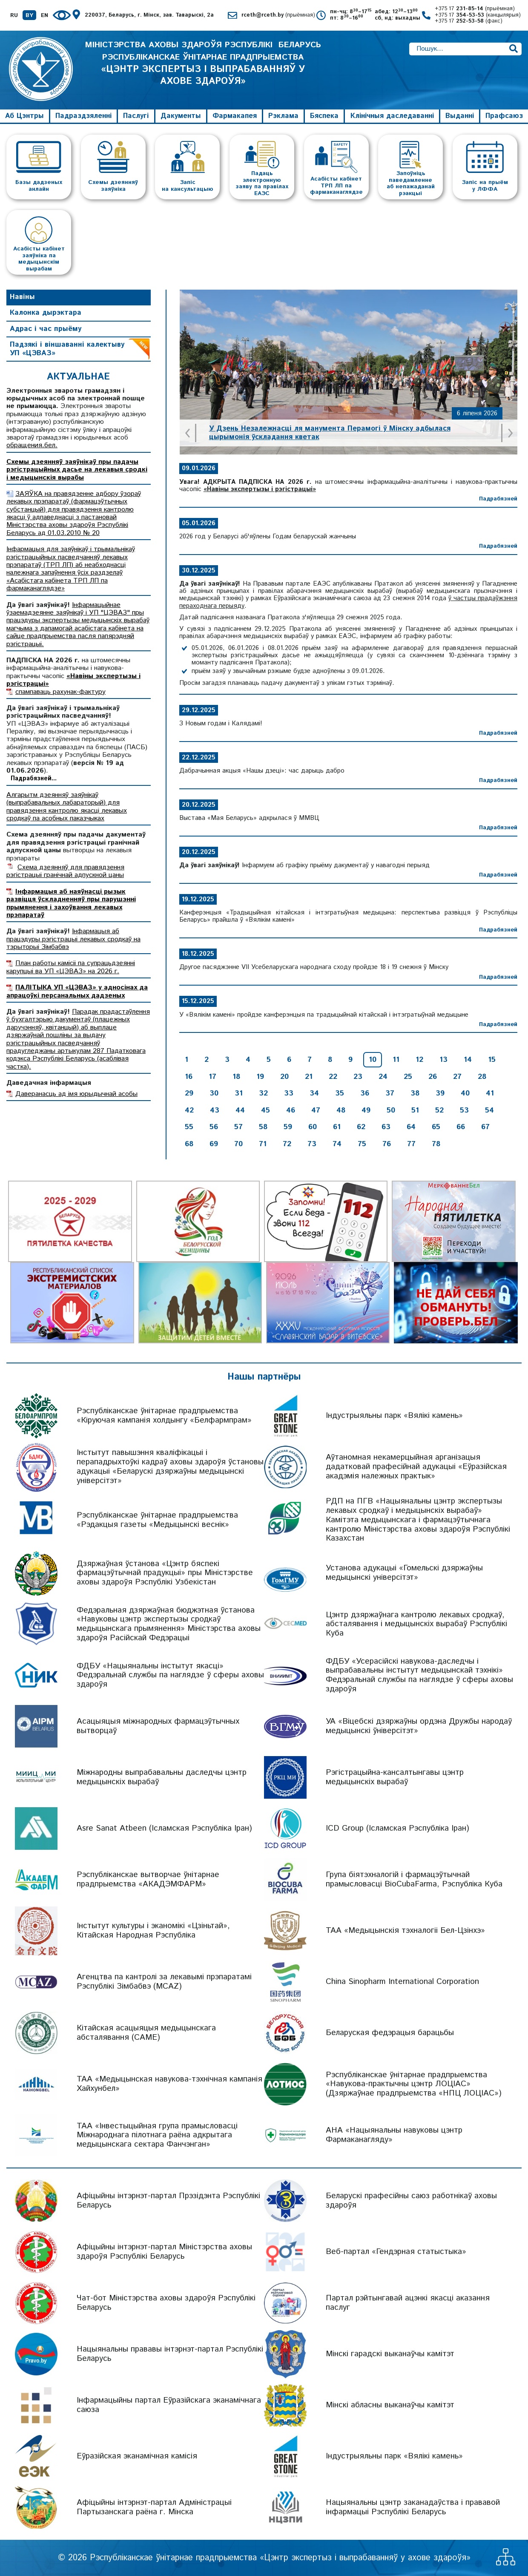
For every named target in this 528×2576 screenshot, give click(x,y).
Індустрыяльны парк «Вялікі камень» (394, 1415)
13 (443, 1060)
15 (492, 1060)
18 (236, 1077)
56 (213, 1127)
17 (212, 1077)
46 (290, 1110)
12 (419, 1060)
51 (415, 1110)
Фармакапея (234, 116)
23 (357, 1077)
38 (414, 1093)
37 (389, 1093)
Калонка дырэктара (45, 313)
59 (288, 1127)
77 (411, 1144)
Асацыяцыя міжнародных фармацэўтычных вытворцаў (158, 1726)
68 (189, 1144)
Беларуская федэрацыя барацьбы (390, 2032)
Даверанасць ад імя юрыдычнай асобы (76, 1094)
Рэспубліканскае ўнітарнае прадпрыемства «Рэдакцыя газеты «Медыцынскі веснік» (157, 1519)
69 (213, 1144)
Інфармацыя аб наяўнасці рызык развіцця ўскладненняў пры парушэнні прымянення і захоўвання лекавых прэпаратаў (71, 903)
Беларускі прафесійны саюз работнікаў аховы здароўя (411, 2200)
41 (490, 1093)
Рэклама (283, 116)
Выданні (459, 116)
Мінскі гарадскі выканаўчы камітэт (390, 2354)
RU (14, 16)
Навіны (22, 297)
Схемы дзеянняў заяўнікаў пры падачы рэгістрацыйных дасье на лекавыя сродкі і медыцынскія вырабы (76, 470)
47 (315, 1110)
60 (312, 1127)
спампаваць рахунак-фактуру (60, 692)
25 (408, 1077)
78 (436, 1144)
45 (265, 1110)
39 (440, 1093)
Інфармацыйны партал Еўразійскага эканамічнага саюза (169, 2405)
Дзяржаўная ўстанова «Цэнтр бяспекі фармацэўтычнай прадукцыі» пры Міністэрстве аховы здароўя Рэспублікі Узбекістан (165, 1573)
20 (284, 1077)
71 (263, 1144)
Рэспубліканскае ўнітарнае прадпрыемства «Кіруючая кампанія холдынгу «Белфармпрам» (164, 1415)
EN (44, 16)
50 (391, 1110)
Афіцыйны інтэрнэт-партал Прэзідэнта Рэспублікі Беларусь (168, 2200)
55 (189, 1127)
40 (465, 1093)
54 (489, 1110)
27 (457, 1077)
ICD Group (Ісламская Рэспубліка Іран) (397, 1828)
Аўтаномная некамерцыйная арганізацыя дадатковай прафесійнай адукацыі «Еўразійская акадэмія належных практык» (416, 1467)
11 (396, 1060)
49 (366, 1110)
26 (432, 1077)
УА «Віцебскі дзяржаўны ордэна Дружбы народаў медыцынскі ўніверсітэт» (419, 1726)
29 (189, 1093)
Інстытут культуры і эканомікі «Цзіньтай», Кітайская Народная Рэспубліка (153, 1930)
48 (340, 1110)
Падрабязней (498, 499)
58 (263, 1127)
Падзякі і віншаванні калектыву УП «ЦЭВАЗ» (67, 348)
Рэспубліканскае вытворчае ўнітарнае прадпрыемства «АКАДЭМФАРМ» (148, 1879)
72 (287, 1144)
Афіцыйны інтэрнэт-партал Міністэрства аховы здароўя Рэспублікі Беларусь (164, 2251)
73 (311, 1144)
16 (188, 1077)
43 (214, 1110)
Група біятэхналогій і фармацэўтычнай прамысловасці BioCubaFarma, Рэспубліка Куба (414, 1879)
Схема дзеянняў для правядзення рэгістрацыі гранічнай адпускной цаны (65, 871)
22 (333, 1077)
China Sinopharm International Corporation (402, 1981)
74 (337, 1144)
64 (411, 1127)
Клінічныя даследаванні (392, 116)
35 (339, 1093)
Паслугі (136, 116)
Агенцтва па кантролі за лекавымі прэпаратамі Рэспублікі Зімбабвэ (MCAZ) (164, 1981)
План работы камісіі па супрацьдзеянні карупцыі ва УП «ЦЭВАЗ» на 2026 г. (70, 967)
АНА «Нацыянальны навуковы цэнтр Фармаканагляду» (394, 2135)
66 (460, 1127)
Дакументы (181, 116)
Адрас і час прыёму (45, 329)
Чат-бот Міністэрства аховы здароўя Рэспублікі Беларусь (166, 2302)
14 (468, 1060)
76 (386, 1144)
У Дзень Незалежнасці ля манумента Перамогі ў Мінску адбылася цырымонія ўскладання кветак (330, 433)
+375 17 (475, 9)
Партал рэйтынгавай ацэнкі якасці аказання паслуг (408, 2302)
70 (238, 1144)
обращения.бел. (31, 445)
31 (239, 1093)
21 (309, 1077)
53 (464, 1110)
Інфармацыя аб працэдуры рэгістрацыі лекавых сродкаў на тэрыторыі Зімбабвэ (73, 939)
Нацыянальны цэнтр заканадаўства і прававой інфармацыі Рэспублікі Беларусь (413, 2507)
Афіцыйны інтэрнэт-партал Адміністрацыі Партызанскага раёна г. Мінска (154, 2507)
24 (383, 1077)
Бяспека (324, 116)
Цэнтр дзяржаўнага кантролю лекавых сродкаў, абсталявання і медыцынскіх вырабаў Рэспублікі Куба (416, 1624)
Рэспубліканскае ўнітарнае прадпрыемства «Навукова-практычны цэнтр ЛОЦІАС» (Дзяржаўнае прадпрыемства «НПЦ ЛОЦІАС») (414, 2084)
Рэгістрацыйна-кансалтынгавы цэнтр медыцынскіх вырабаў (395, 1777)
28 (482, 1077)
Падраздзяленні (83, 116)
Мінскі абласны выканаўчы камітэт (390, 2405)
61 (337, 1127)
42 (189, 1110)
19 (260, 1077)
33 (288, 1093)
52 (439, 1110)
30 (213, 1093)
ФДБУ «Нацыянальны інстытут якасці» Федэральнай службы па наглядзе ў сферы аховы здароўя (170, 1675)
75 (362, 1144)
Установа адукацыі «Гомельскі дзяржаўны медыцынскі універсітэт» (404, 1572)
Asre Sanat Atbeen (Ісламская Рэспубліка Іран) (164, 1828)
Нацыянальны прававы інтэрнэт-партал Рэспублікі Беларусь (170, 2353)
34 (314, 1093)
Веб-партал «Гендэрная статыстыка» (396, 2251)
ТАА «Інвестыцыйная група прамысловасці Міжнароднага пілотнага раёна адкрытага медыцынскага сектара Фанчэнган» (157, 2135)
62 (361, 1127)
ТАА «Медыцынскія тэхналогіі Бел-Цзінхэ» (405, 1930)
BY (29, 16)
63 (386, 1127)
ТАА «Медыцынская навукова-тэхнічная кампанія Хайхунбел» (169, 2083)
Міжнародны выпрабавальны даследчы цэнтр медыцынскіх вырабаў (162, 1777)
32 (263, 1093)
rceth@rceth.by (278, 15)
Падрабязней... (34, 778)
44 (240, 1110)
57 (238, 1127)
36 (364, 1093)
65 (436, 1127)
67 (485, 1127)
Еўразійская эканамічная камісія (137, 2456)
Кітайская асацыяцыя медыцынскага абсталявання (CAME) (146, 2032)
